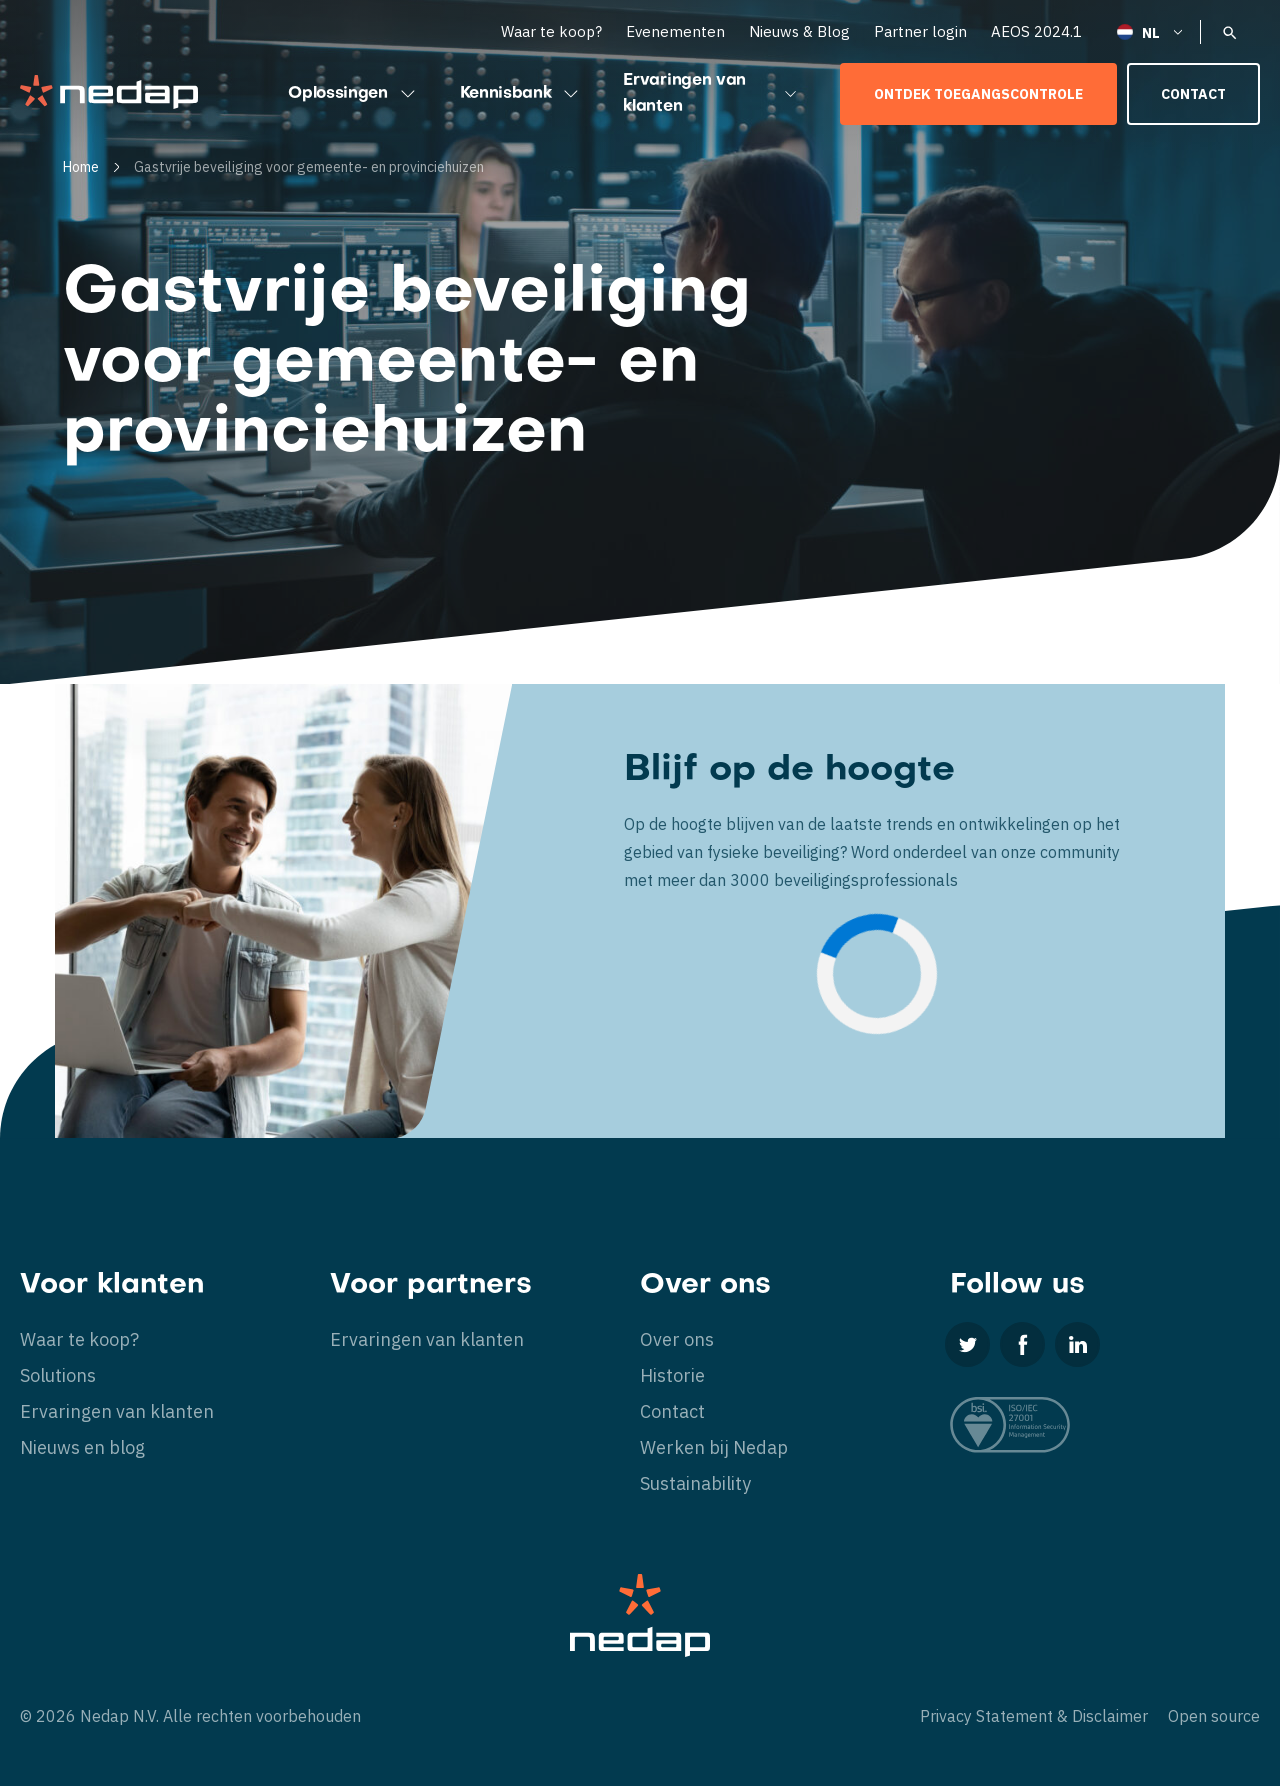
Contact (1193, 94)
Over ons (677, 1339)
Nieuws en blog (82, 1447)
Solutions (58, 1375)
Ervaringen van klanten (711, 94)
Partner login (920, 31)
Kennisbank (522, 94)
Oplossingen (353, 94)
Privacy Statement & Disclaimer (1034, 1716)
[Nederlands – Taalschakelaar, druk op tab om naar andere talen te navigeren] (1151, 31)
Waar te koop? (551, 31)
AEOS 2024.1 (1036, 31)
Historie (672, 1375)
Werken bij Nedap (714, 1447)
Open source (1214, 1716)
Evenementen (675, 31)
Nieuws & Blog (799, 31)
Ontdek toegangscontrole (978, 94)
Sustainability (695, 1483)
